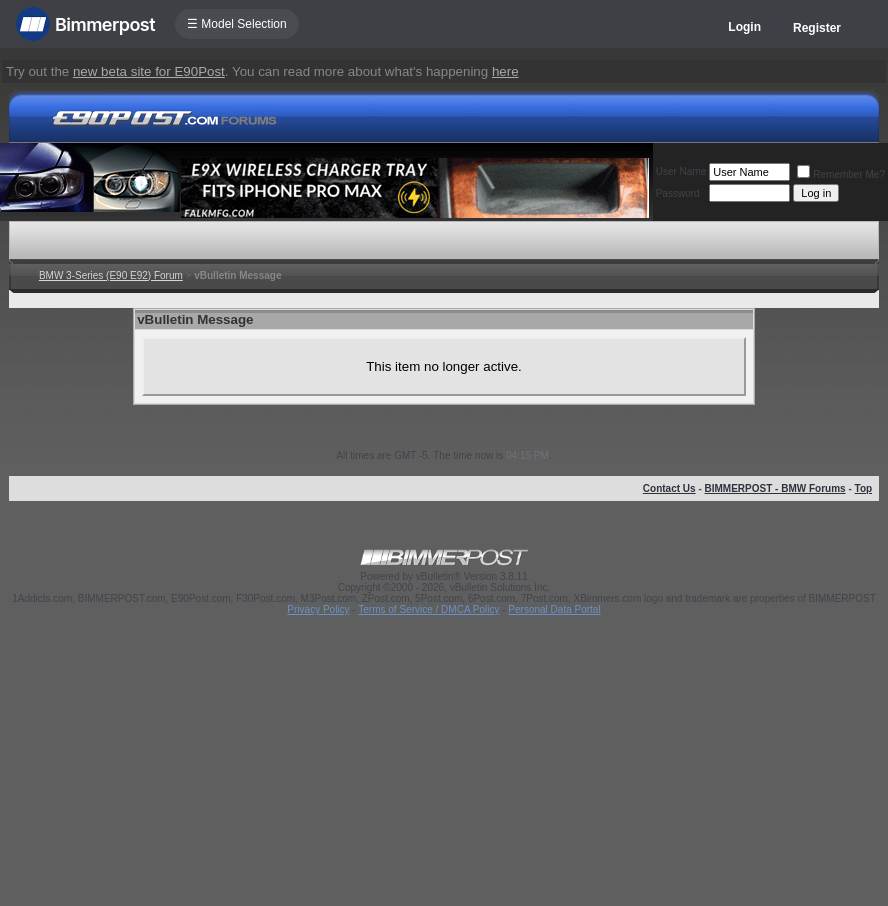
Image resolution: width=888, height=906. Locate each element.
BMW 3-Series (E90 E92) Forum (111, 275)
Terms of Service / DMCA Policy (428, 609)
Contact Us (669, 488)
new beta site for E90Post (149, 71)
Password (678, 193)
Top (864, 488)
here (505, 71)
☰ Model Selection (237, 24)
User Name (681, 171)
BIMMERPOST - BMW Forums (775, 488)
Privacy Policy (318, 609)
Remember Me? (841, 174)
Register (817, 28)
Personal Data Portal (554, 609)
